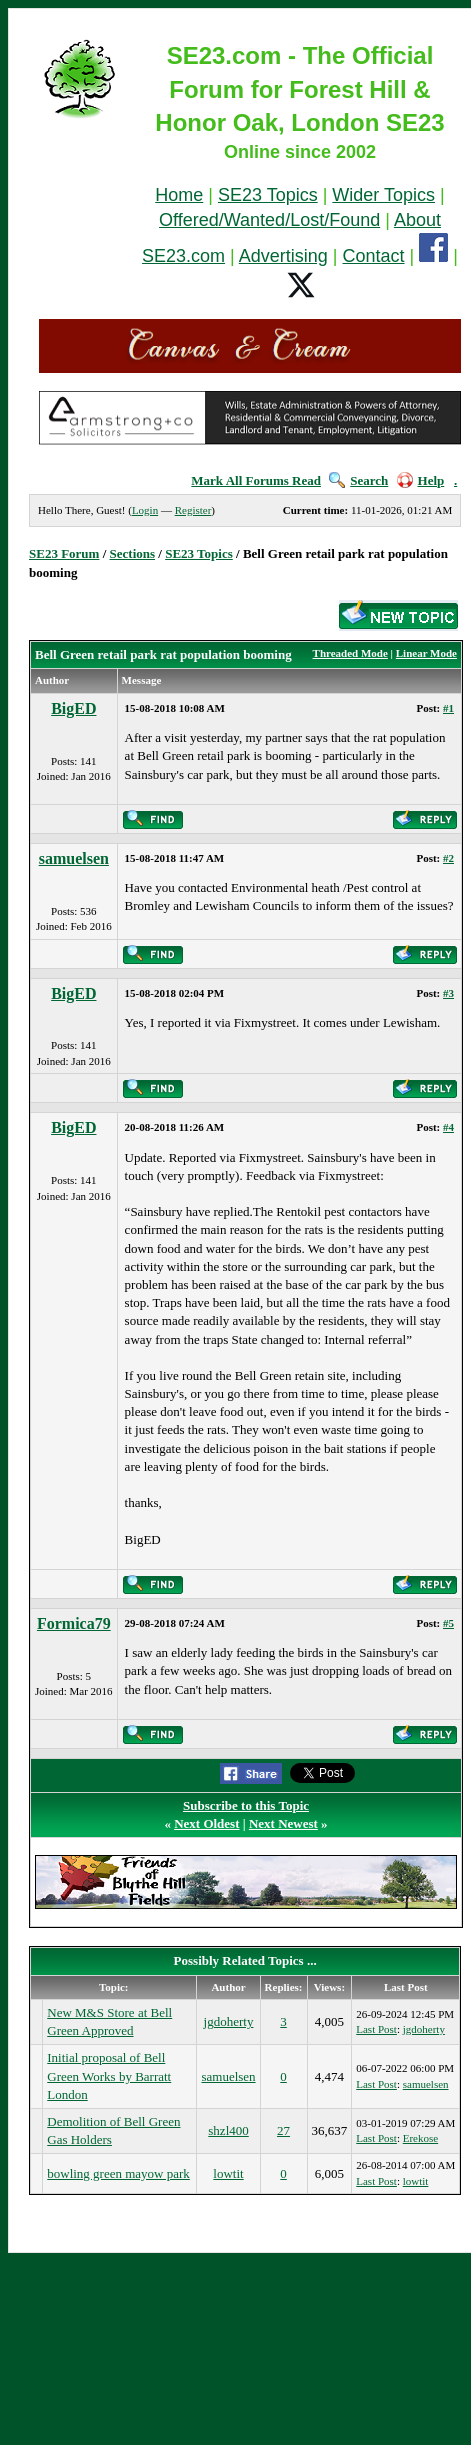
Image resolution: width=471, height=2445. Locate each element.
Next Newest (283, 1823)
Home (179, 195)
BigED (73, 708)
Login (145, 510)
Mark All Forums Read (256, 480)
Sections (133, 553)
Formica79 (74, 1623)
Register (193, 510)
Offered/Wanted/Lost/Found (269, 220)
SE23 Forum (64, 553)
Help (421, 480)
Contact (374, 256)
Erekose (420, 2138)
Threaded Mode (350, 653)
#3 (448, 993)
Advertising (283, 256)
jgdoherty (229, 2021)
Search (358, 480)
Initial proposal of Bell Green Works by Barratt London (109, 2075)
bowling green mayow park (118, 2173)
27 (283, 2130)
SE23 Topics (268, 195)
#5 (448, 1623)
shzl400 (228, 2130)
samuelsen (74, 858)
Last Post (376, 2029)
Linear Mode (426, 653)
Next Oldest (206, 1823)
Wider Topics (383, 195)
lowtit (228, 2173)
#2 (448, 858)
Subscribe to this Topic (246, 1805)
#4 (448, 1127)
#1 (448, 708)
